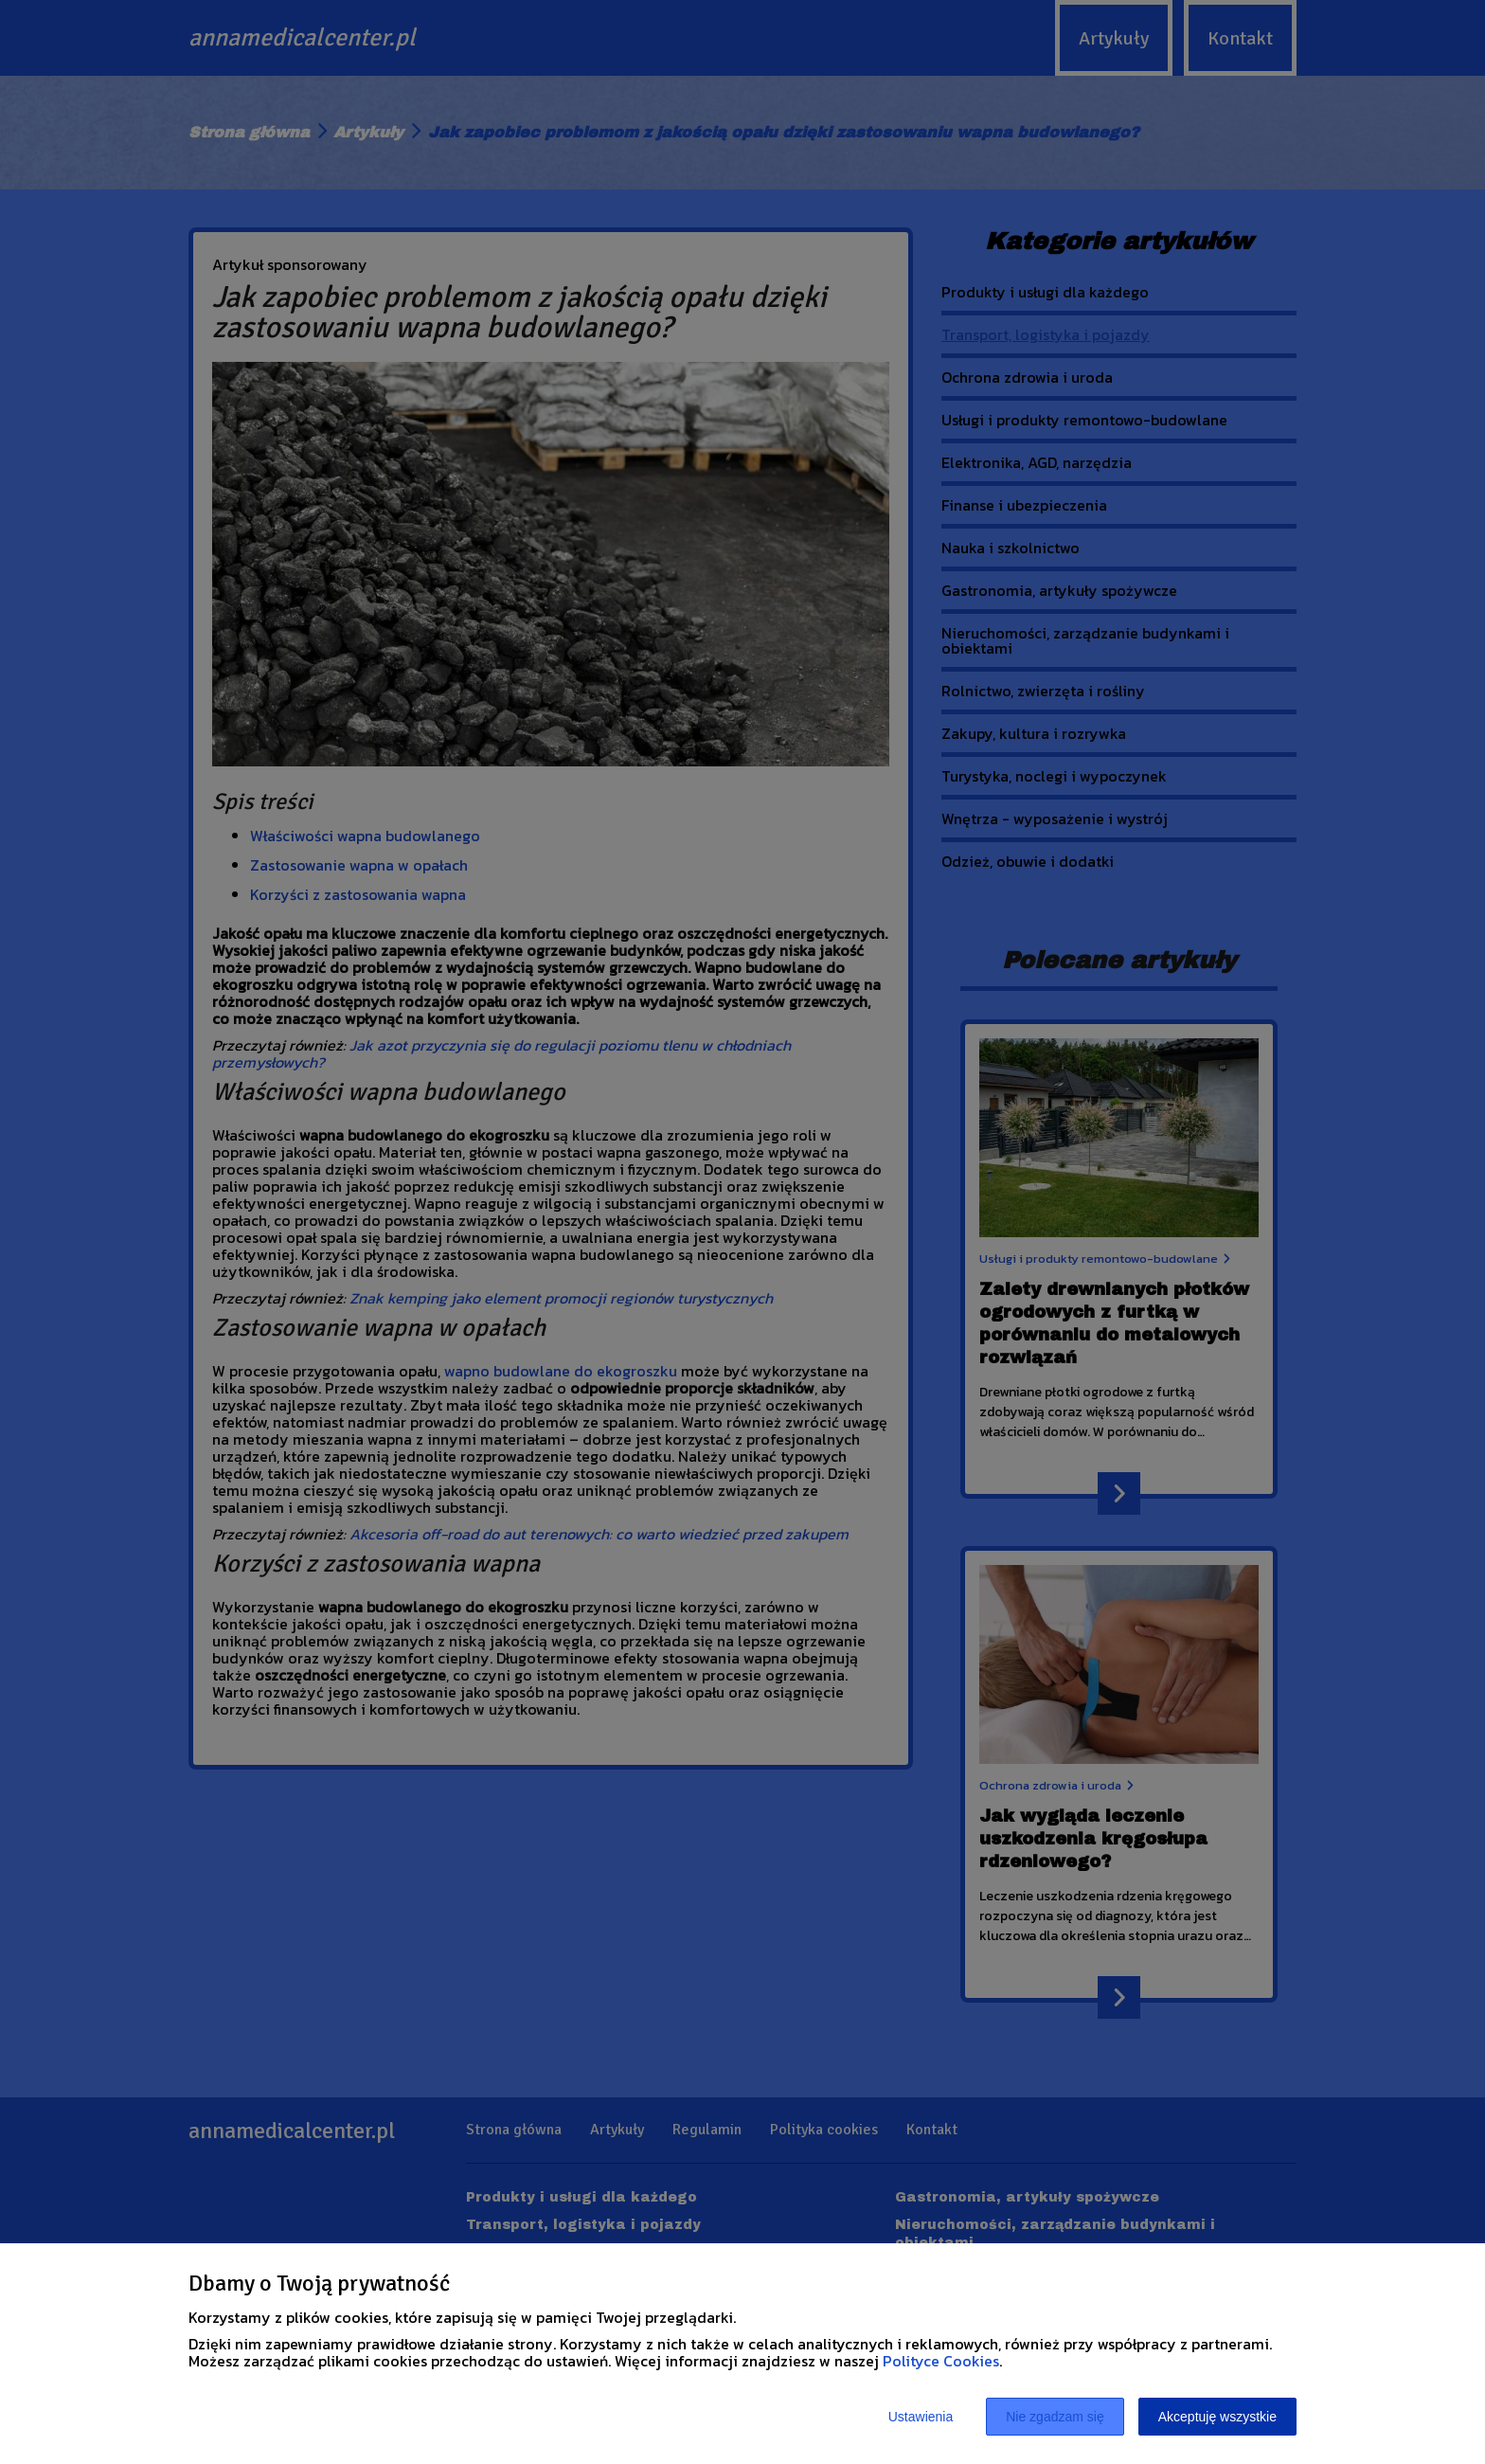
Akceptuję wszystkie (1217, 2416)
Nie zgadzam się (1055, 2416)
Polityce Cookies (941, 2360)
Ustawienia (920, 2416)
